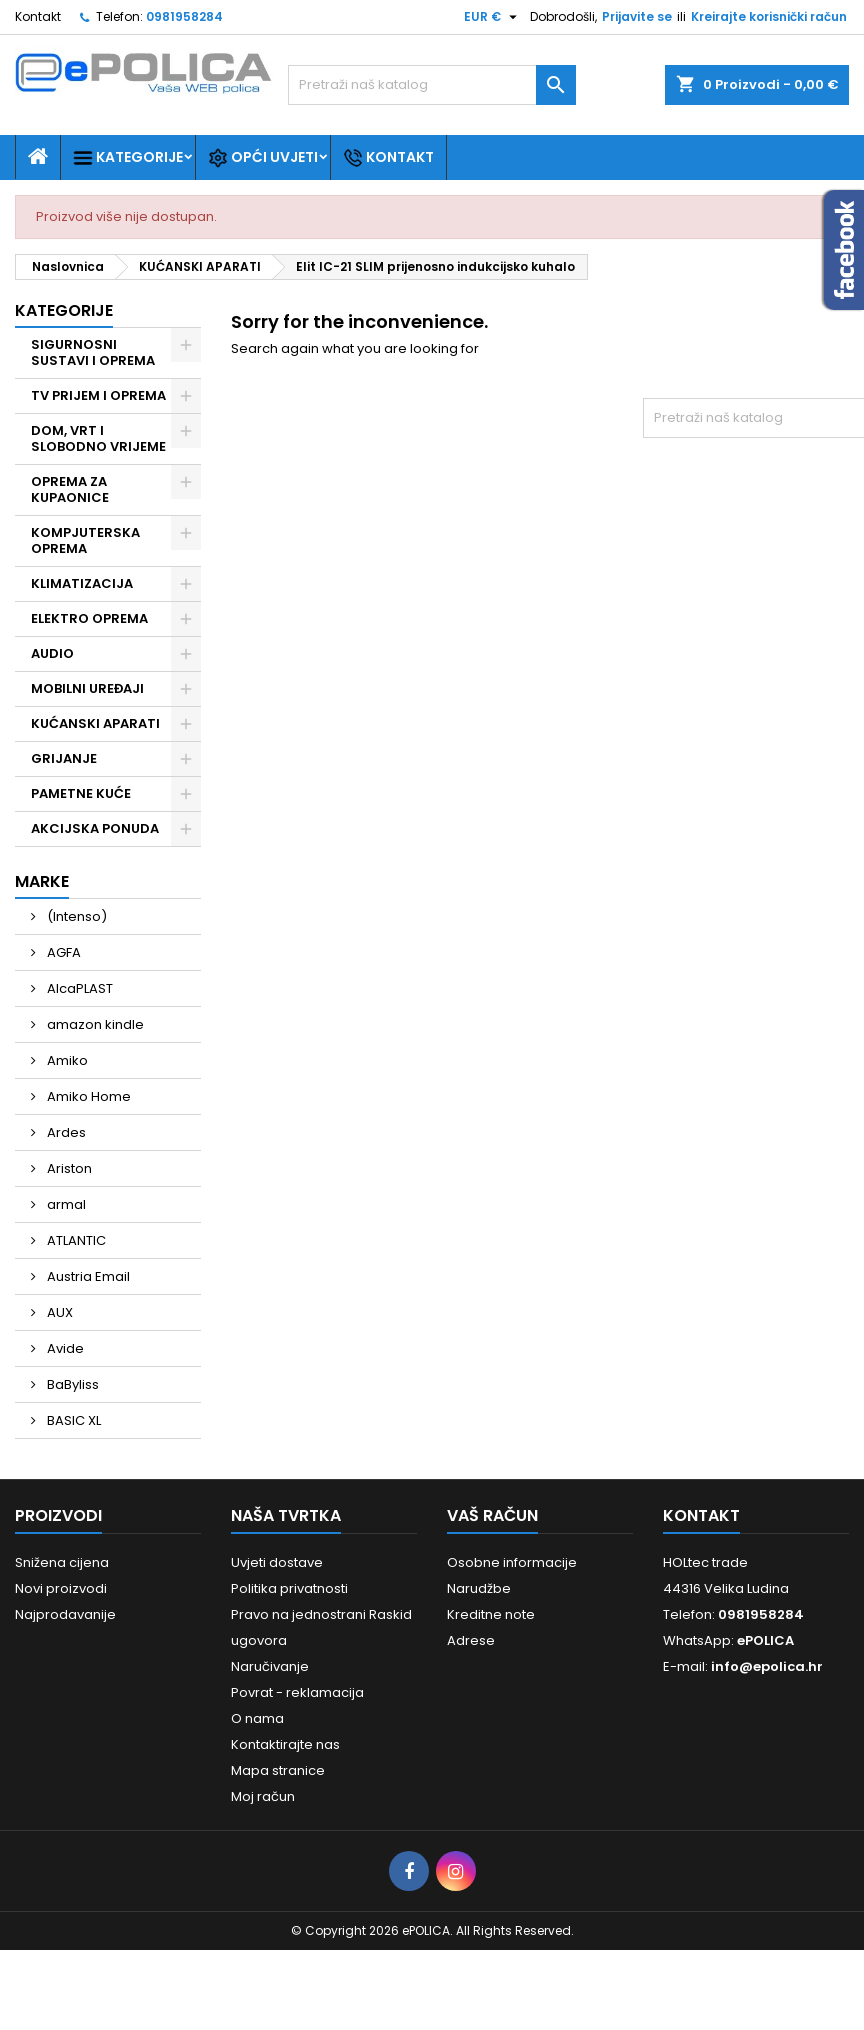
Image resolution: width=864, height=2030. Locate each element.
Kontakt (38, 16)
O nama (257, 1718)
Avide (64, 1348)
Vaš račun (492, 1515)
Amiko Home (87, 1096)
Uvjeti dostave (277, 1562)
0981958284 (184, 16)
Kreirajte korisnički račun (769, 16)
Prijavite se (637, 16)
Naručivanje (270, 1666)
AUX (58, 1312)
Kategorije (128, 157)
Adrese (471, 1640)
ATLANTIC (75, 1240)
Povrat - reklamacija (297, 1692)
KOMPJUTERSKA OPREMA (85, 540)
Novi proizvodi (61, 1588)
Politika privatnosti (289, 1588)
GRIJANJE (64, 758)
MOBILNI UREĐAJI (87, 688)
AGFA (62, 952)
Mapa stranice (278, 1770)
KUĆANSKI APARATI (95, 723)
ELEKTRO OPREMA (89, 618)
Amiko (66, 1060)
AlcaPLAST (78, 988)
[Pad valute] (493, 17)
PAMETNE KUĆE (81, 793)
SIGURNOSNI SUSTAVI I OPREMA (93, 352)
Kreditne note (491, 1614)
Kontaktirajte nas (285, 1744)
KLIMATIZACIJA (82, 583)
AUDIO (52, 653)
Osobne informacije (512, 1562)
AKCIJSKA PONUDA (95, 828)
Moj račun (263, 1796)
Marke (42, 881)
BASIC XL (72, 1420)
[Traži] (432, 85)
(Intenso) (75, 916)
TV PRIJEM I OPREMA (98, 395)
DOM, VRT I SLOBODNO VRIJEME (98, 438)
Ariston (68, 1168)
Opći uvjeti (263, 157)
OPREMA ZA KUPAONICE (70, 489)
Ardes (65, 1132)
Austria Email (87, 1276)
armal (65, 1204)
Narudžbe (479, 1588)
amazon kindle (94, 1024)
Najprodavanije (65, 1614)
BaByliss (71, 1384)
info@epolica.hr (767, 1666)
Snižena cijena (62, 1562)
